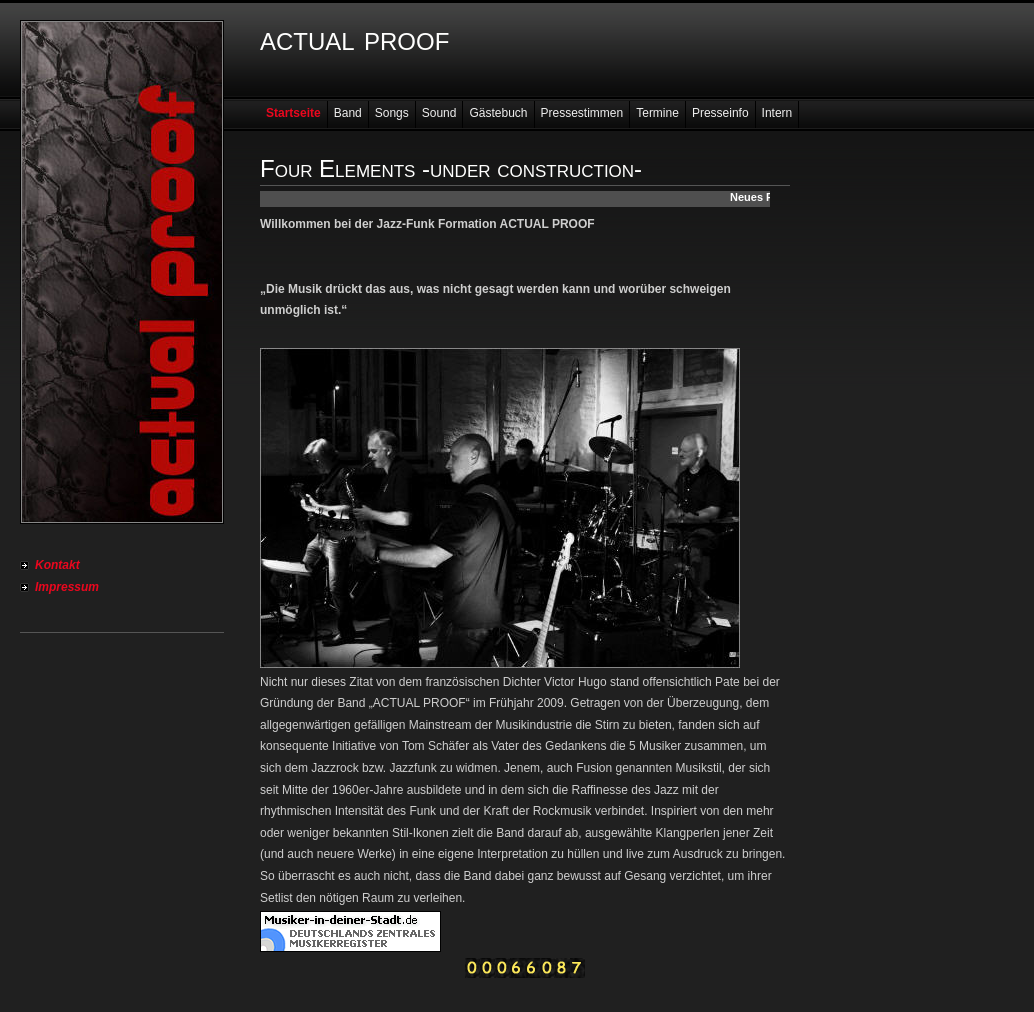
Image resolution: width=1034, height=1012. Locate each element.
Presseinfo (720, 113)
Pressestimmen (582, 113)
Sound (439, 113)
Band (348, 113)
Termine (657, 113)
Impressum (67, 587)
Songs (392, 113)
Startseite (293, 113)
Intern (777, 113)
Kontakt (57, 565)
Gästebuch (498, 113)
